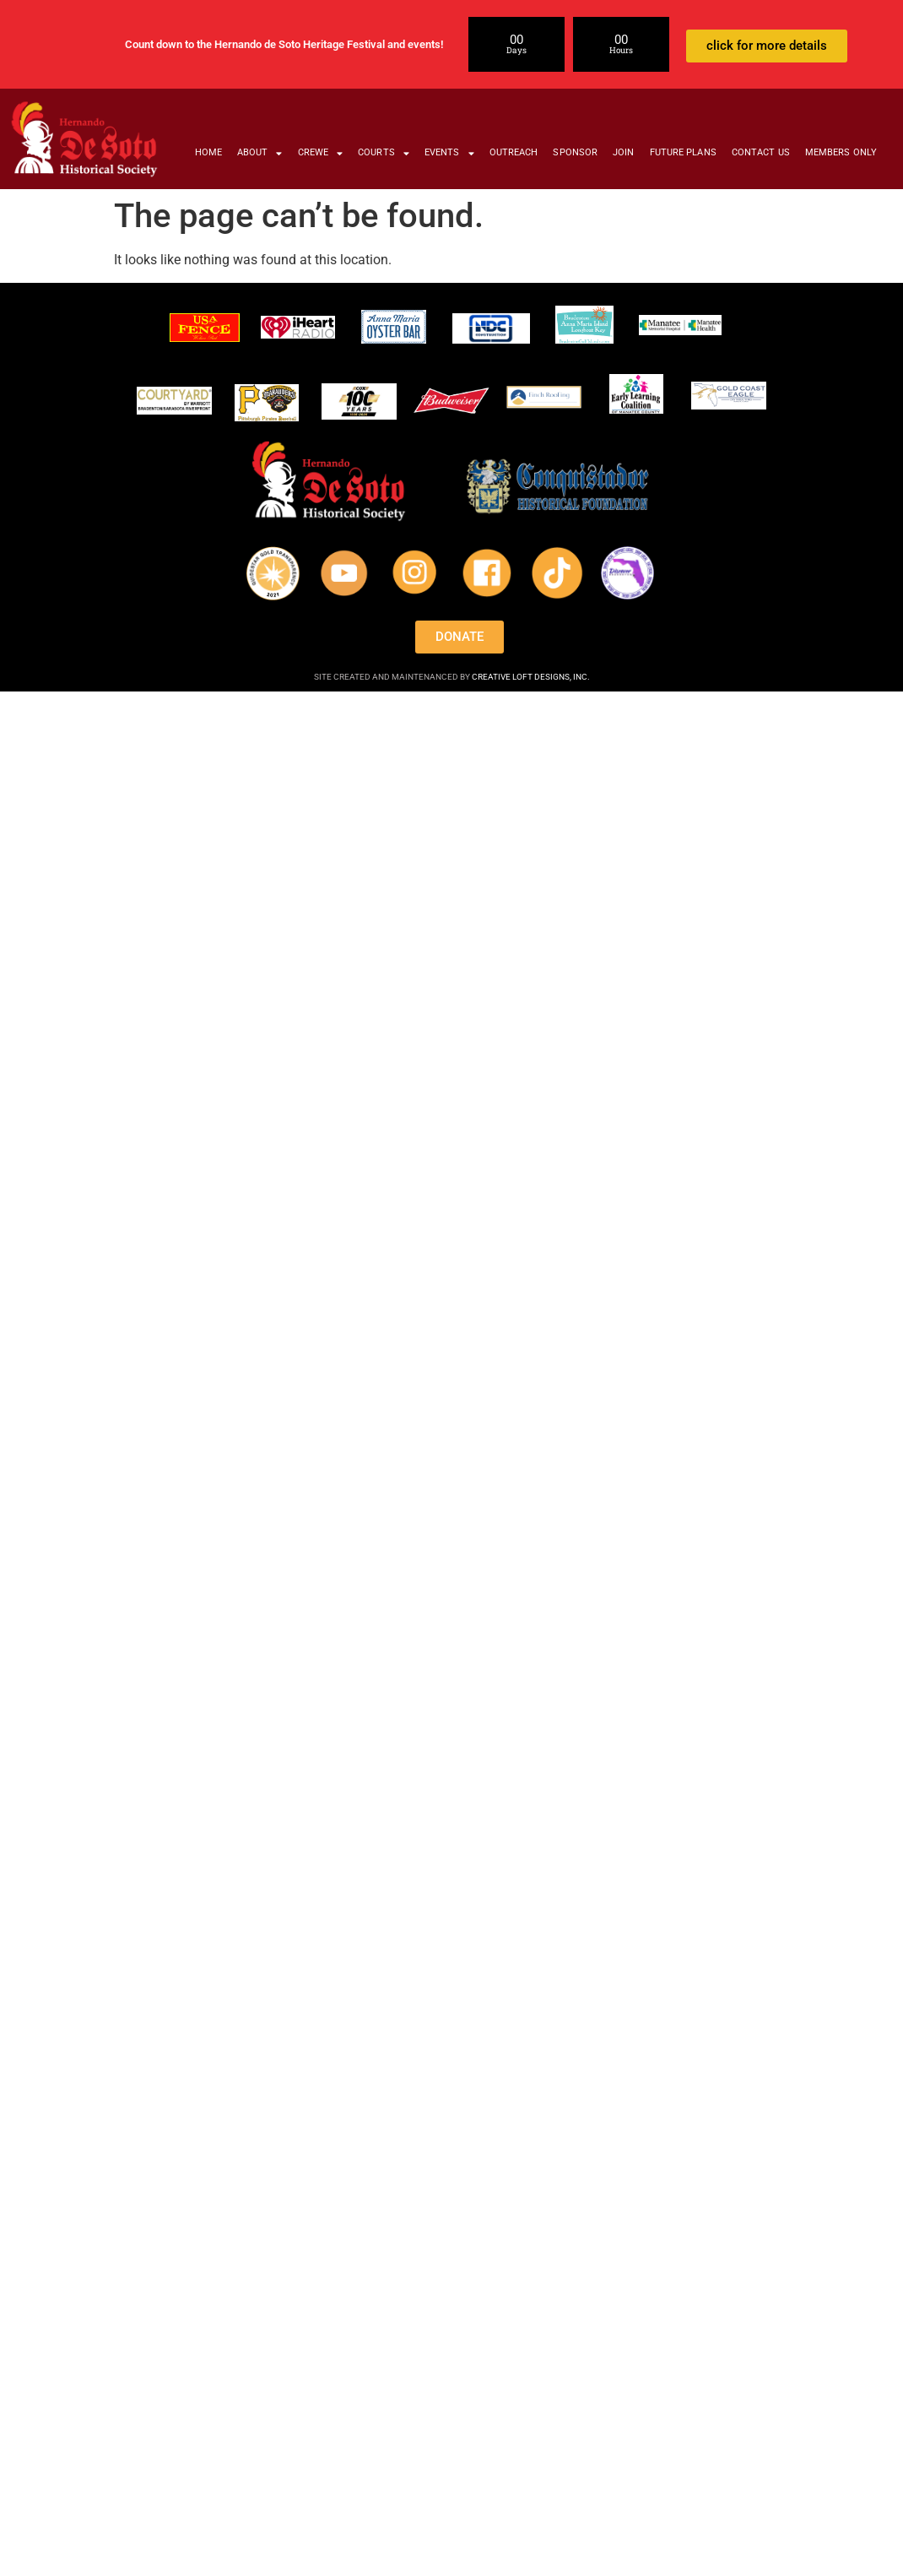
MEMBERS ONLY (841, 152)
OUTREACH (513, 152)
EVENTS (449, 153)
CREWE (320, 153)
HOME (208, 152)
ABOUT (260, 153)
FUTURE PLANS (683, 152)
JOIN (623, 152)
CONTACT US (761, 152)
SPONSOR (575, 152)
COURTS (383, 153)
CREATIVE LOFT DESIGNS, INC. (531, 676)
